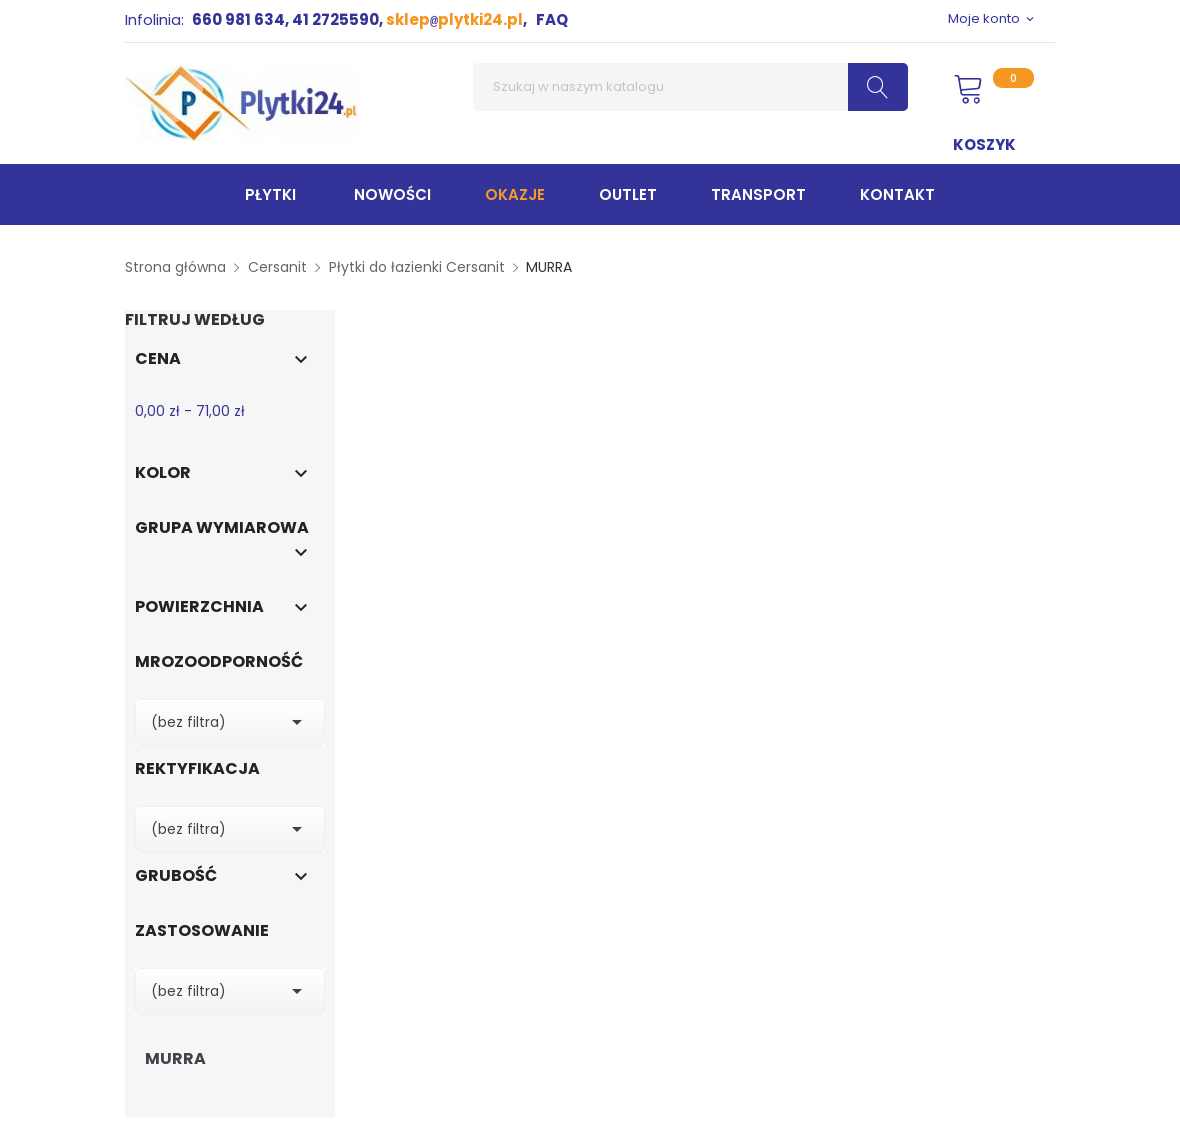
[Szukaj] (690, 87)
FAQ (552, 19)
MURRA (175, 1059)
